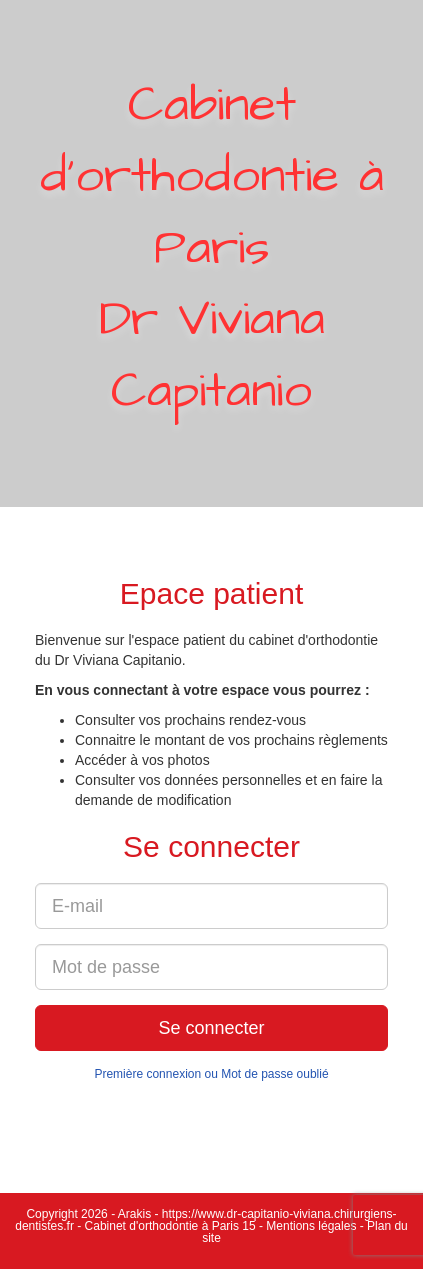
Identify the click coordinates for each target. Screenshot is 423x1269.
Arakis (134, 1214)
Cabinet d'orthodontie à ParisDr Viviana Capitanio (212, 248)
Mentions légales (311, 1226)
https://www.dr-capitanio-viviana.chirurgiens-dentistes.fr (205, 1220)
